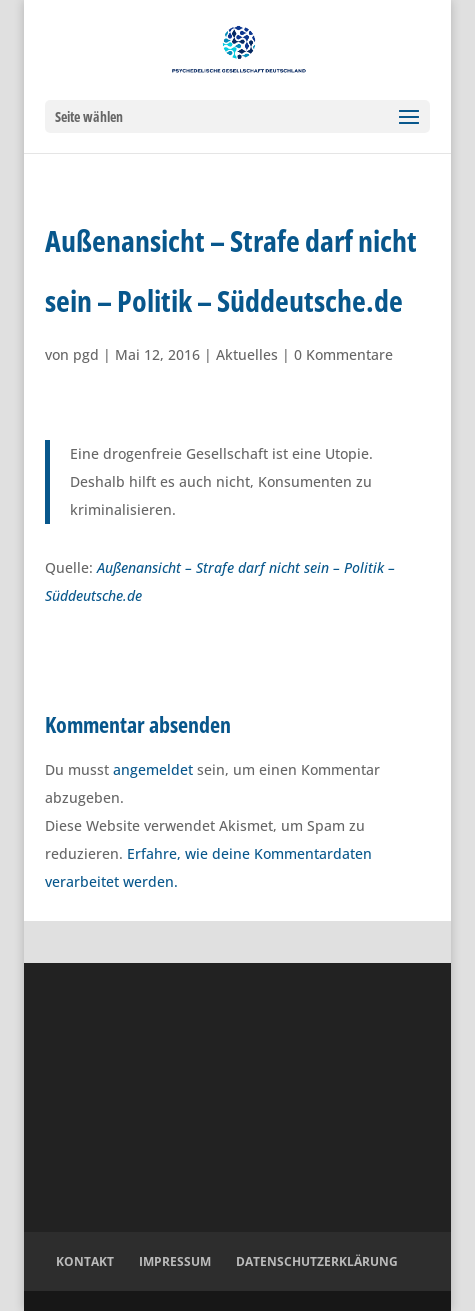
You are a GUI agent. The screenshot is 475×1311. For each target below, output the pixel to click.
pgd (86, 354)
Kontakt (85, 1261)
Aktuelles (247, 354)
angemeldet (153, 769)
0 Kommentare (343, 354)
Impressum (175, 1261)
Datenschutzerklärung (317, 1261)
